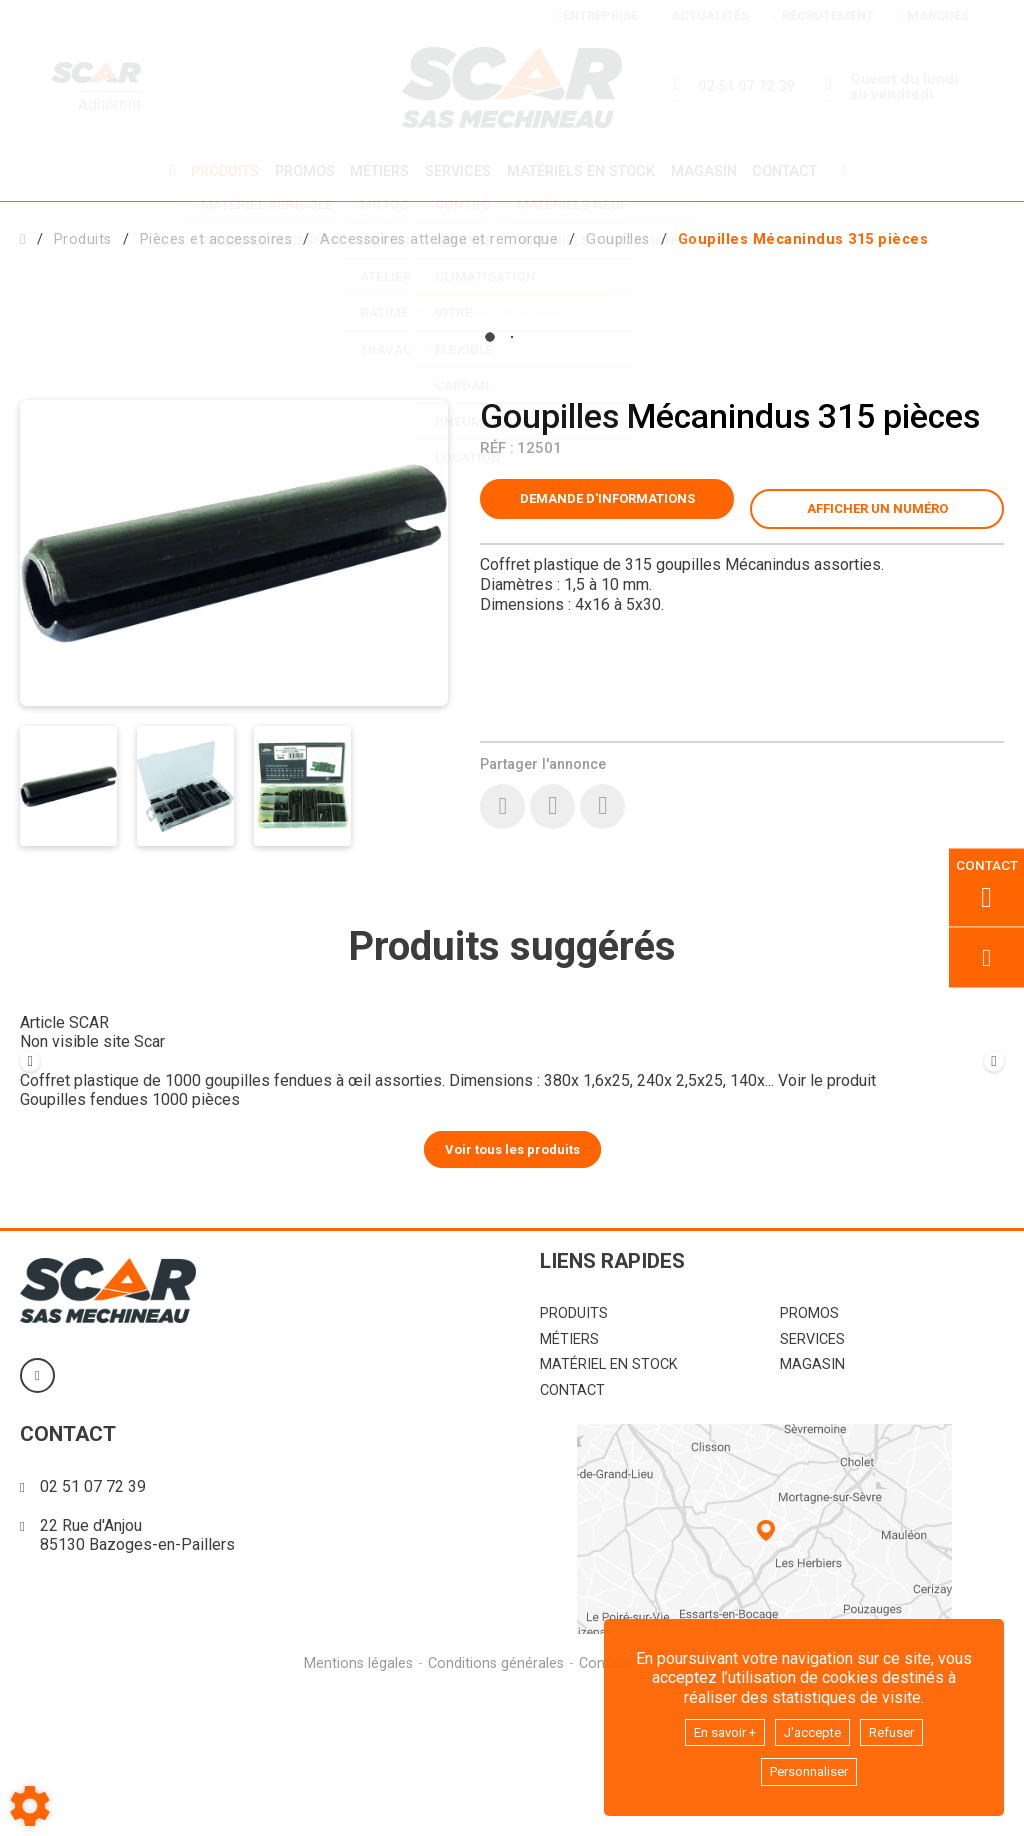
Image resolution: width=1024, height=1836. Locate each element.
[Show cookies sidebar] (30, 1806)
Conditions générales (495, 1804)
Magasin (711, 171)
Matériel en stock (609, 1506)
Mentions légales (355, 1804)
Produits (215, 170)
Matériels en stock (584, 170)
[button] (803, 236)
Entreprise (596, 15)
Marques (932, 15)
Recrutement (822, 15)
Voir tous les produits (512, 1290)
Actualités (704, 15)
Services (458, 170)
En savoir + (714, 1727)
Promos (298, 171)
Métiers (376, 170)
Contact (795, 171)
